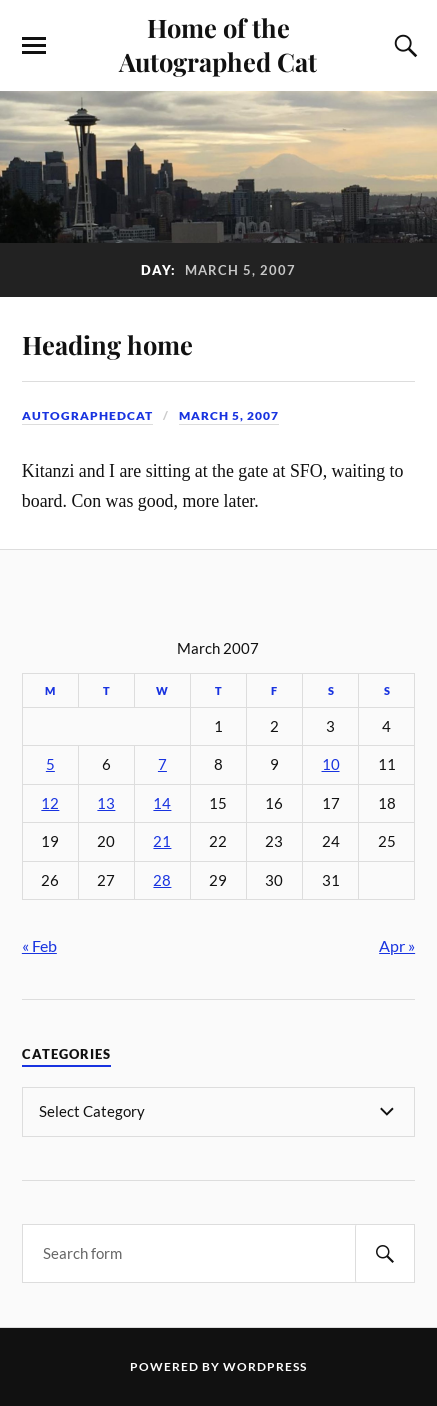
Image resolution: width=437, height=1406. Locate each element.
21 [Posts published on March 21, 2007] (162, 841)
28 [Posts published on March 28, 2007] (162, 880)
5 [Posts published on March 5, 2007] (50, 764)
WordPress (265, 1366)
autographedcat (87, 415)
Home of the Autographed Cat (218, 44)
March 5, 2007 (229, 415)
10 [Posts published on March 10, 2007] (331, 764)
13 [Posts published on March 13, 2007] (106, 803)
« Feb (39, 945)
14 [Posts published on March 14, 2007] (162, 803)
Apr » (397, 945)
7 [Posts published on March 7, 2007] (162, 764)
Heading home (107, 344)
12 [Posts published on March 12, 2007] (50, 803)
